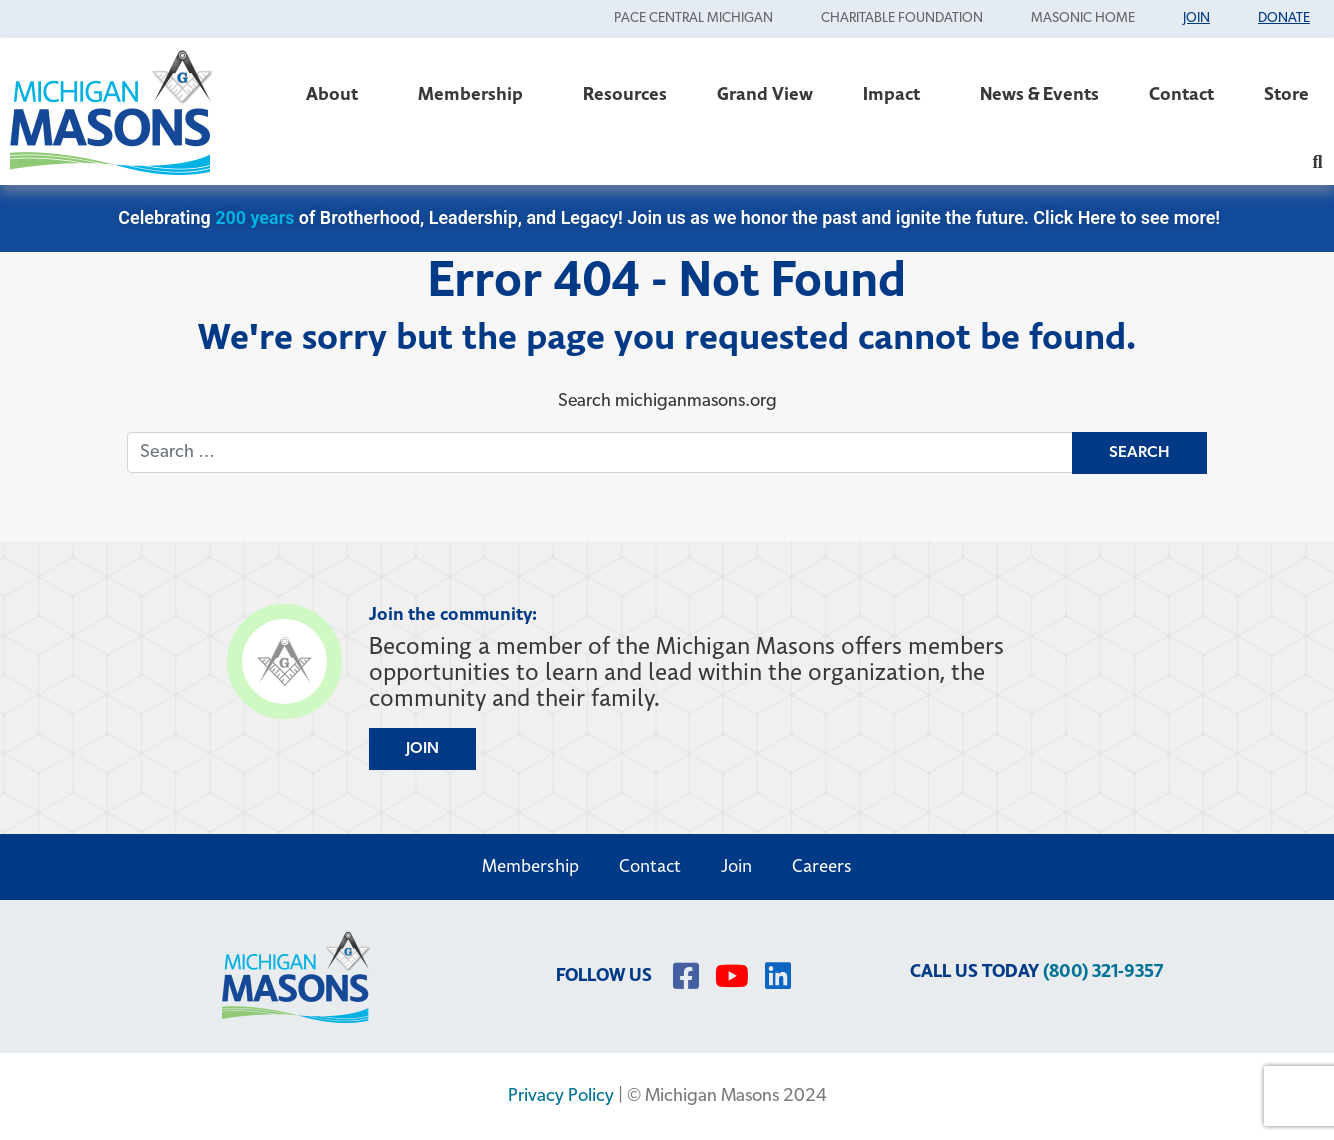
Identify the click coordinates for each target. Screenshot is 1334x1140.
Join (736, 866)
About (337, 94)
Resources (625, 94)
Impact (896, 94)
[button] (1317, 161)
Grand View (765, 94)
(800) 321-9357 (1103, 971)
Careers (822, 866)
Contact (1181, 94)
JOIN (422, 749)
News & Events (1039, 94)
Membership (475, 94)
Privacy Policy (561, 1096)
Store (1286, 94)
